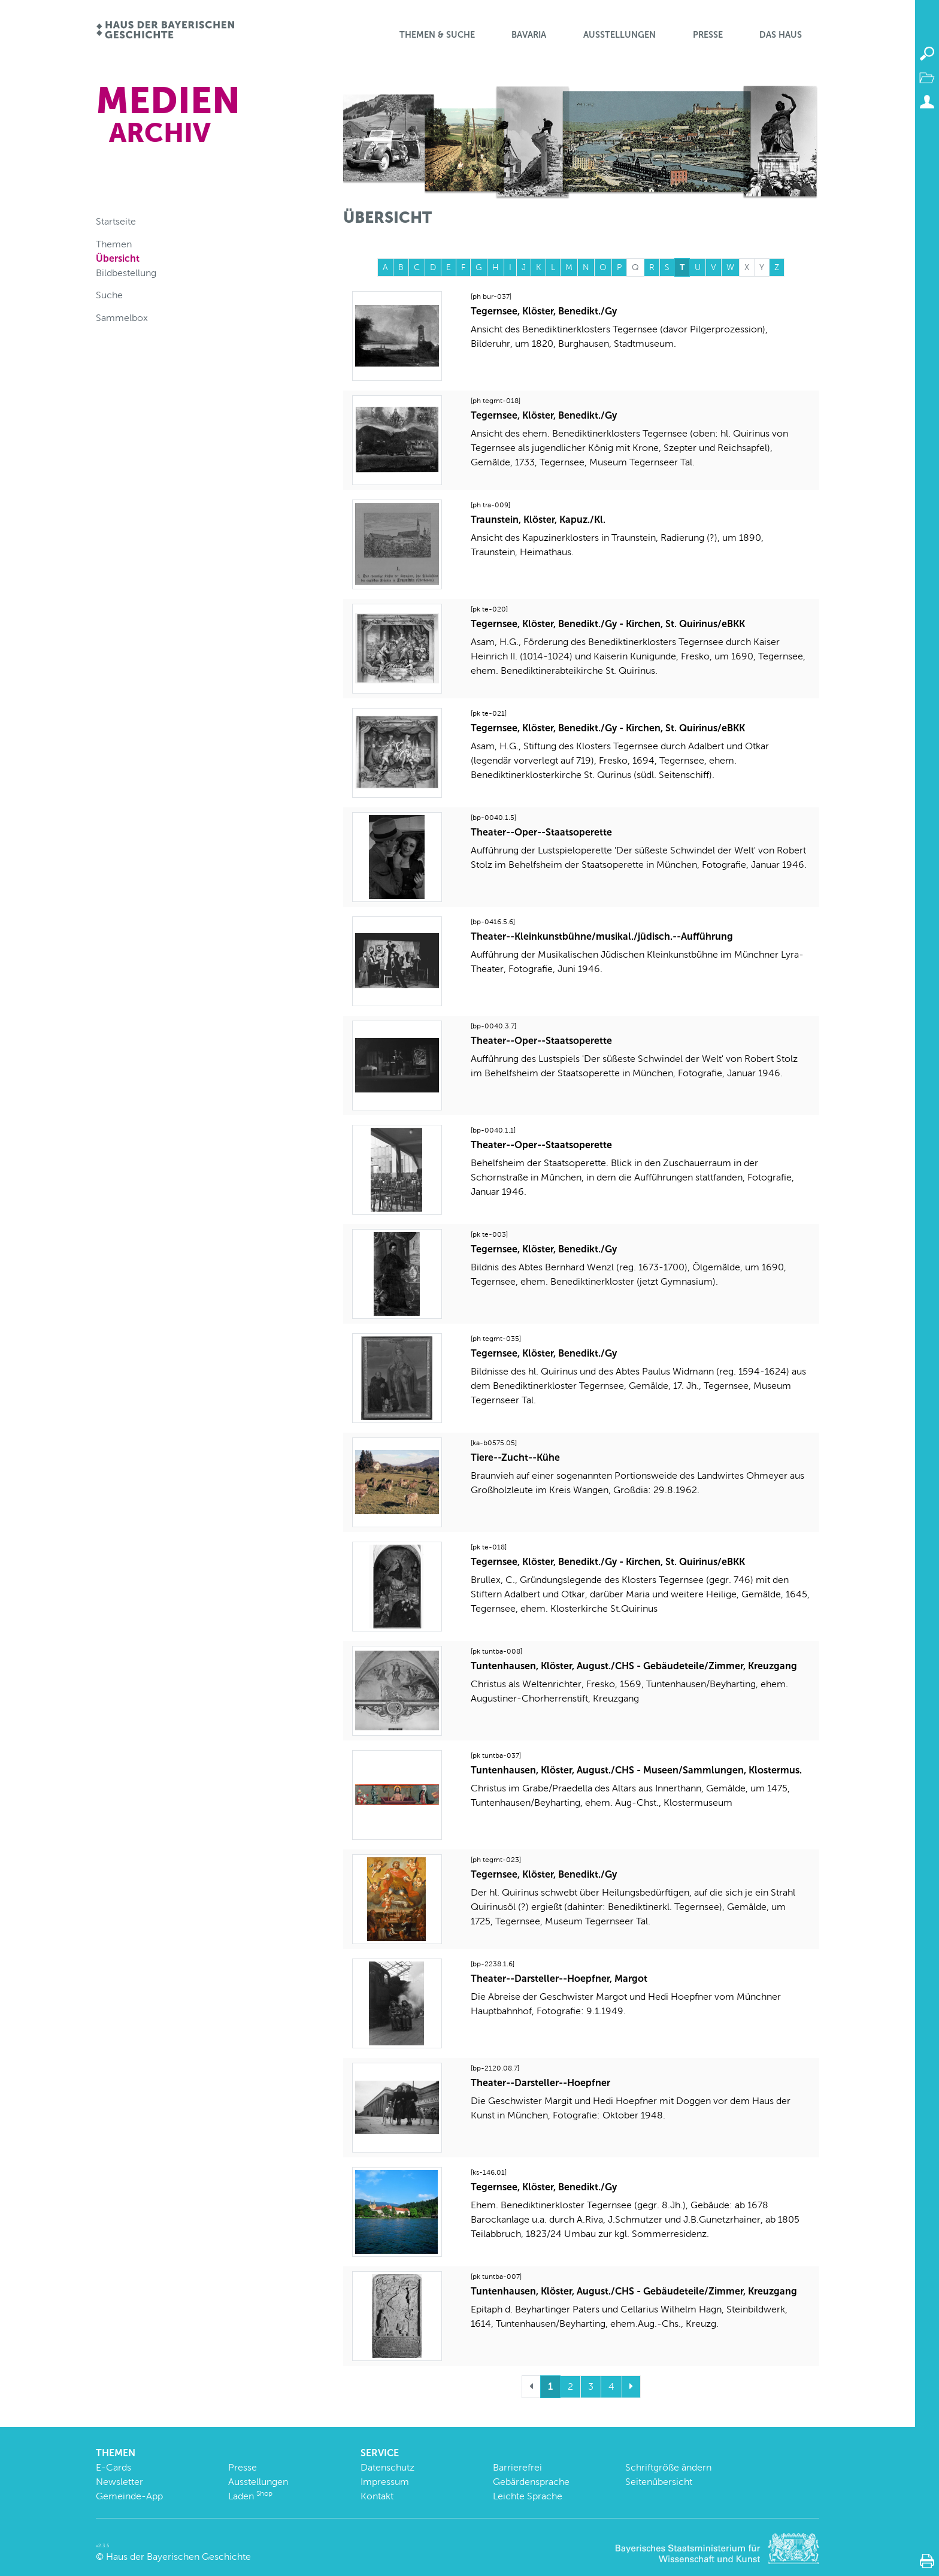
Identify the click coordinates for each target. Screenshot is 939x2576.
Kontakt (377, 2496)
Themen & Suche (437, 34)
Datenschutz (387, 2467)
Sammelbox (122, 318)
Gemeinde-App (129, 2496)
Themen (114, 244)
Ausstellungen (619, 34)
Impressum (385, 2482)
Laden (250, 2496)
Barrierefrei (517, 2467)
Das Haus (780, 34)
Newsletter (119, 2482)
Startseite (116, 221)
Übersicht (118, 258)
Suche (109, 295)
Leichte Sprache (527, 2496)
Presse (708, 34)
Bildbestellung (126, 273)
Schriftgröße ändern (668, 2467)
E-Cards (113, 2467)
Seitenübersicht (658, 2482)
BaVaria (528, 34)
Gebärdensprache (531, 2482)
